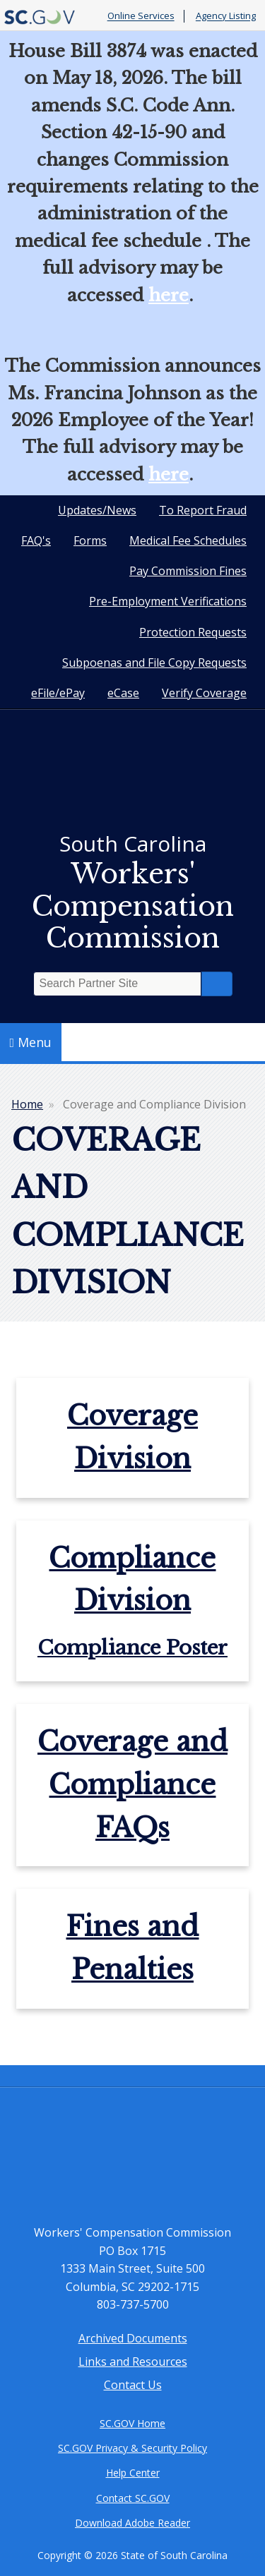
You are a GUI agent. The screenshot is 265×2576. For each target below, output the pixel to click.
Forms (90, 540)
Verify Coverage (204, 693)
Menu (31, 1042)
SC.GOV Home (132, 2423)
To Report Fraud (203, 510)
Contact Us (133, 2385)
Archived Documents (132, 2338)
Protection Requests (193, 632)
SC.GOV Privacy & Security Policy (132, 2448)
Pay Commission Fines (188, 571)
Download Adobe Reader (132, 2522)
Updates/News (97, 510)
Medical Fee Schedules (188, 540)
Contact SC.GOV (133, 2498)
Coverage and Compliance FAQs (132, 1784)
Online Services (141, 16)
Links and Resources (132, 2361)
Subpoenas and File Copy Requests (154, 662)
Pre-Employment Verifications (168, 601)
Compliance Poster (132, 1647)
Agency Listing (226, 16)
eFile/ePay (58, 693)
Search (216, 984)
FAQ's (36, 540)
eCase (123, 693)
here (168, 295)
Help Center (133, 2472)
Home (27, 1104)
